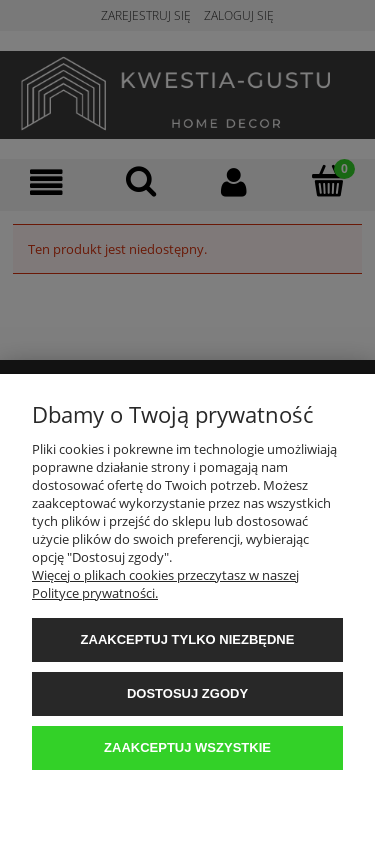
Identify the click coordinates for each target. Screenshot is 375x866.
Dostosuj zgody (187, 693)
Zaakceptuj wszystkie (187, 747)
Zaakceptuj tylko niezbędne (188, 639)
